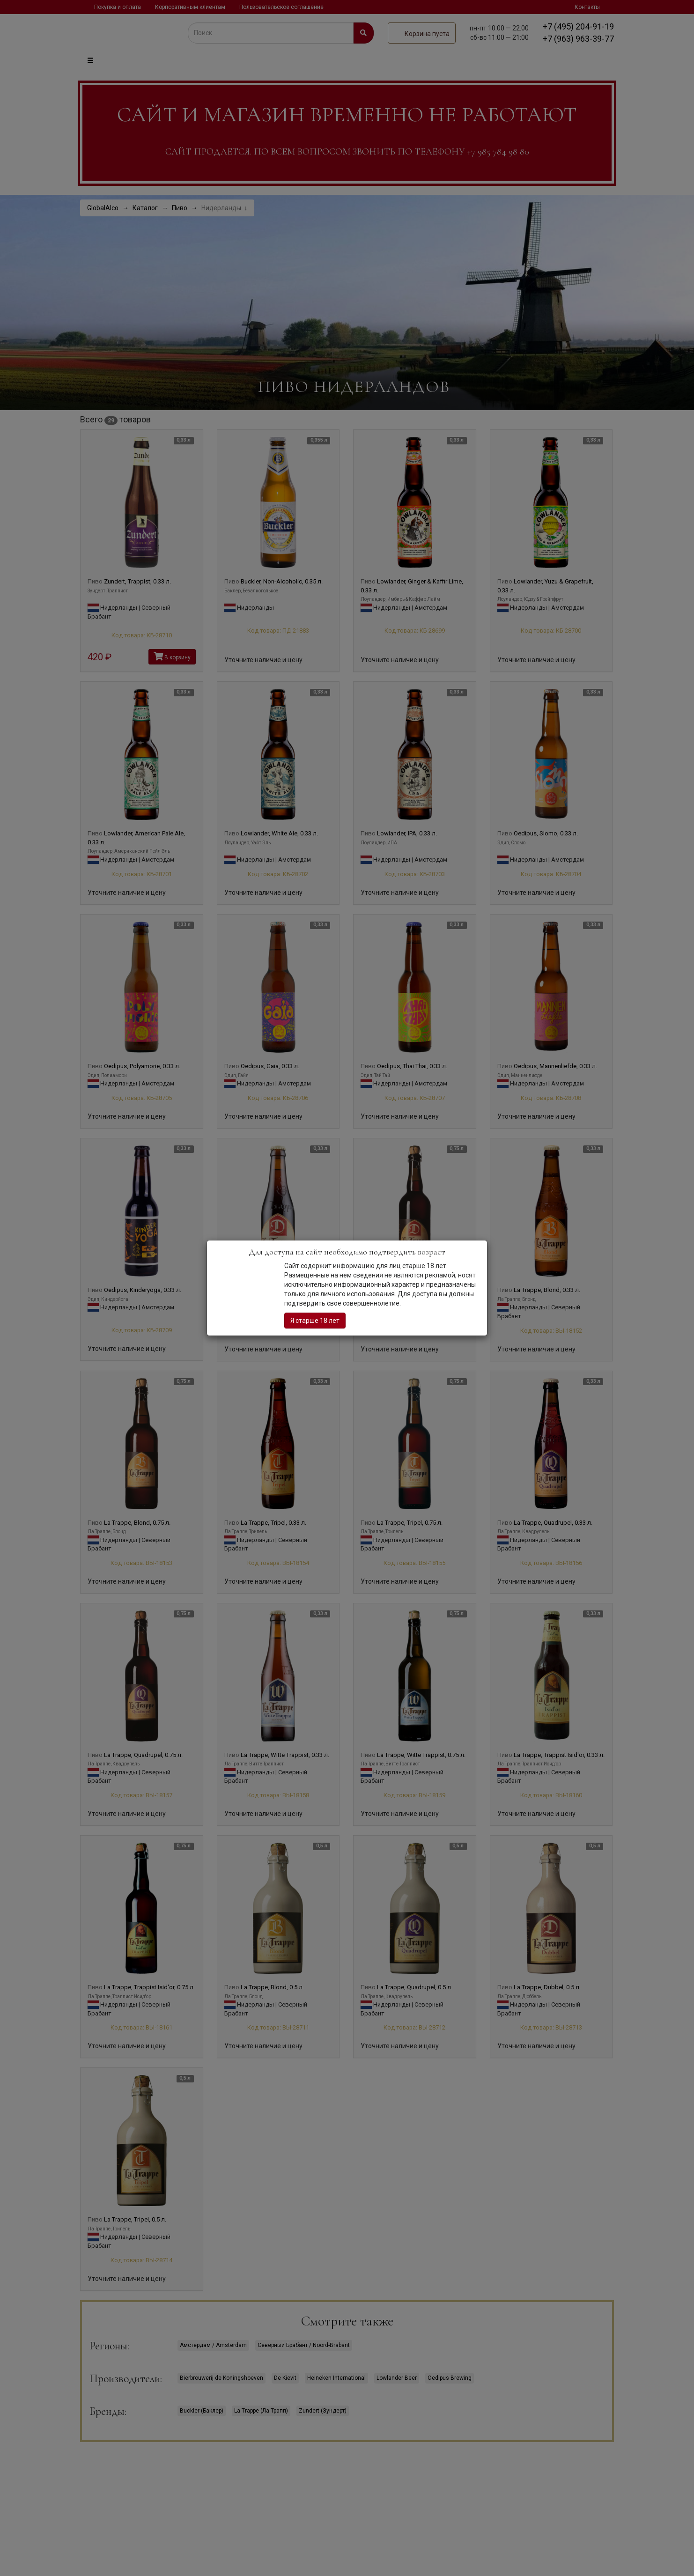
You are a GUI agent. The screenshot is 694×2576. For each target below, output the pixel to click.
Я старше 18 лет (315, 1320)
